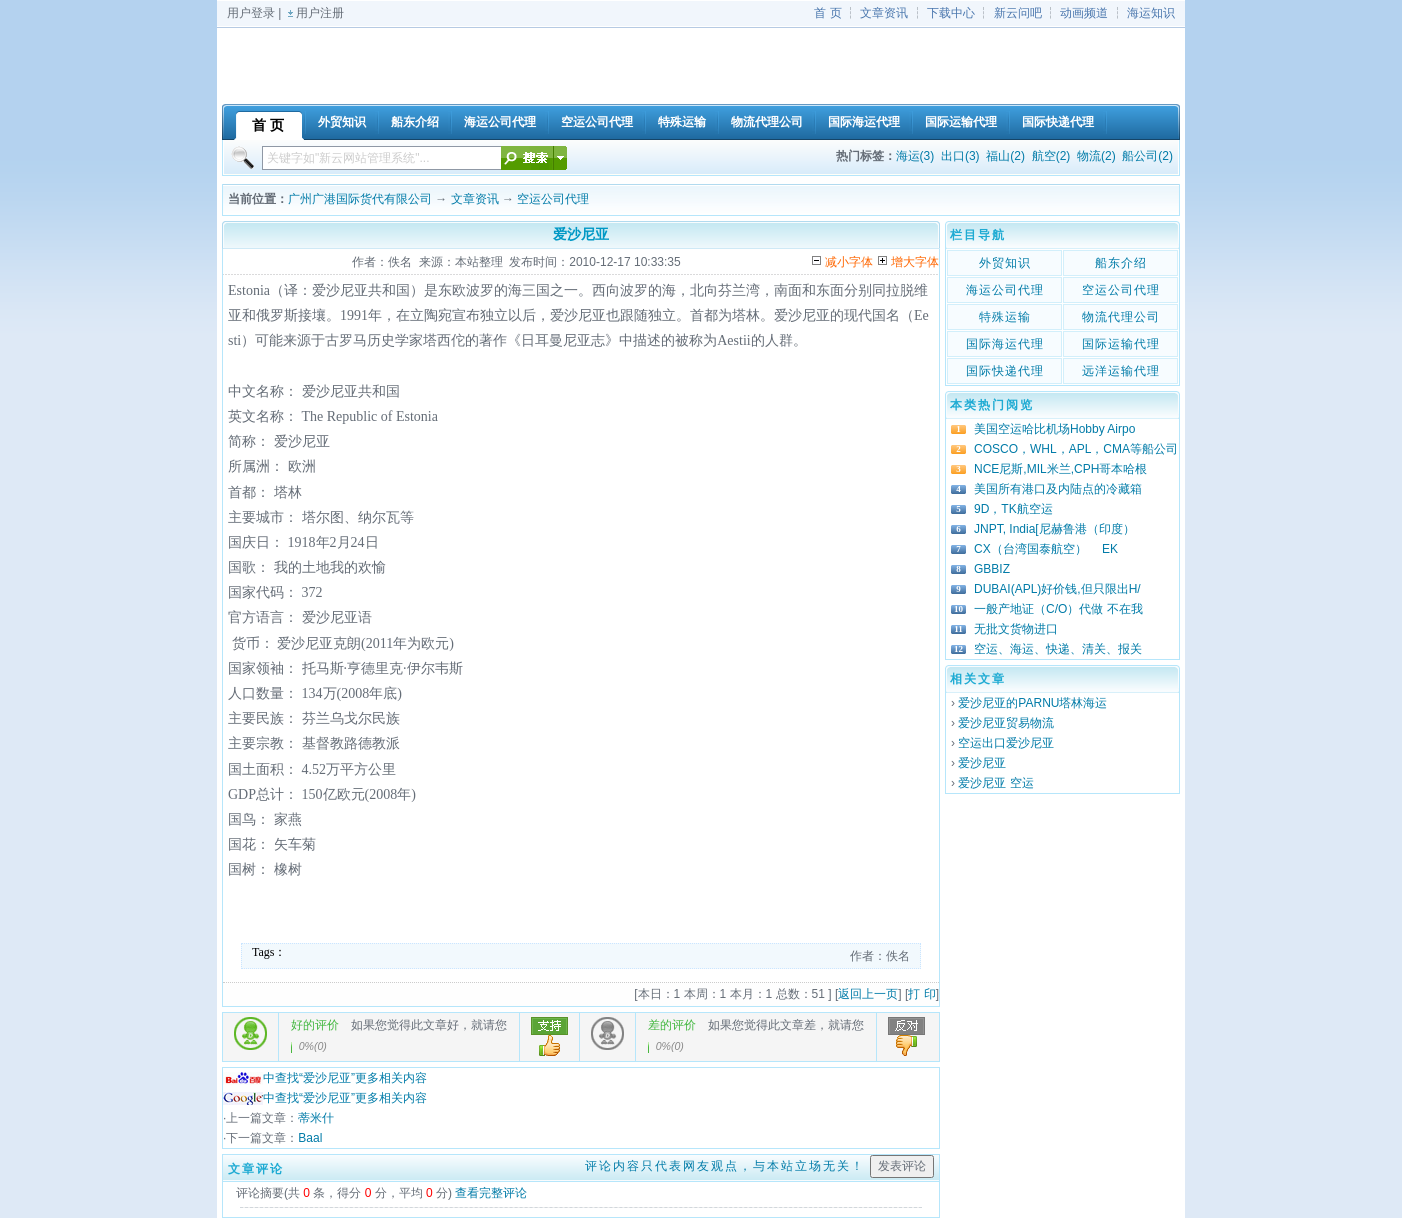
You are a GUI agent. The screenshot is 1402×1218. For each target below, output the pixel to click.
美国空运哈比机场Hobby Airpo (1054, 429)
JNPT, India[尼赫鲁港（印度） (1054, 529)
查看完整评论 (491, 1193)
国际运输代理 (1121, 344)
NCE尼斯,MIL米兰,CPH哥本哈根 (1060, 469)
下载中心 (951, 13)
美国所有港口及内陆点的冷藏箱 (1058, 489)
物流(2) (1096, 156)
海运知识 (1151, 13)
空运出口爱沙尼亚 (1006, 743)
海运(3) (915, 156)
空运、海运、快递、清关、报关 (1058, 649)
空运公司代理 (553, 199)
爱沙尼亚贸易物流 (1006, 723)
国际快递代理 (1005, 371)
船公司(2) (1147, 156)
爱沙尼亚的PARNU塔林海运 (1032, 703)
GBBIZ (992, 569)
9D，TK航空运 (1013, 509)
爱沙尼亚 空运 (995, 783)
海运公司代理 (1005, 290)
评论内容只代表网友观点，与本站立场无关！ (725, 1166)
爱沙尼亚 (982, 763)
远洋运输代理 (1121, 371)
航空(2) (1051, 156)
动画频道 (1084, 13)
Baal (310, 1138)
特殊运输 (1005, 317)
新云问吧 (1018, 13)
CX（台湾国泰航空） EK (1046, 549)
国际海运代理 (1005, 344)
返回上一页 (868, 994)
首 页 (827, 13)
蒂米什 (316, 1118)
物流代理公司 (1121, 317)
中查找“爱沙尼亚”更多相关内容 (325, 1078)
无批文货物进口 (1016, 629)
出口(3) (960, 156)
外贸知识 (1005, 263)
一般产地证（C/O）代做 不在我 (1058, 609)
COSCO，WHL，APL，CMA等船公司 (1076, 449)
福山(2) (1005, 156)
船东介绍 (1121, 263)
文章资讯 (884, 13)
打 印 (921, 994)
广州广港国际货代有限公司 (360, 199)
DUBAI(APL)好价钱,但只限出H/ (1057, 589)
